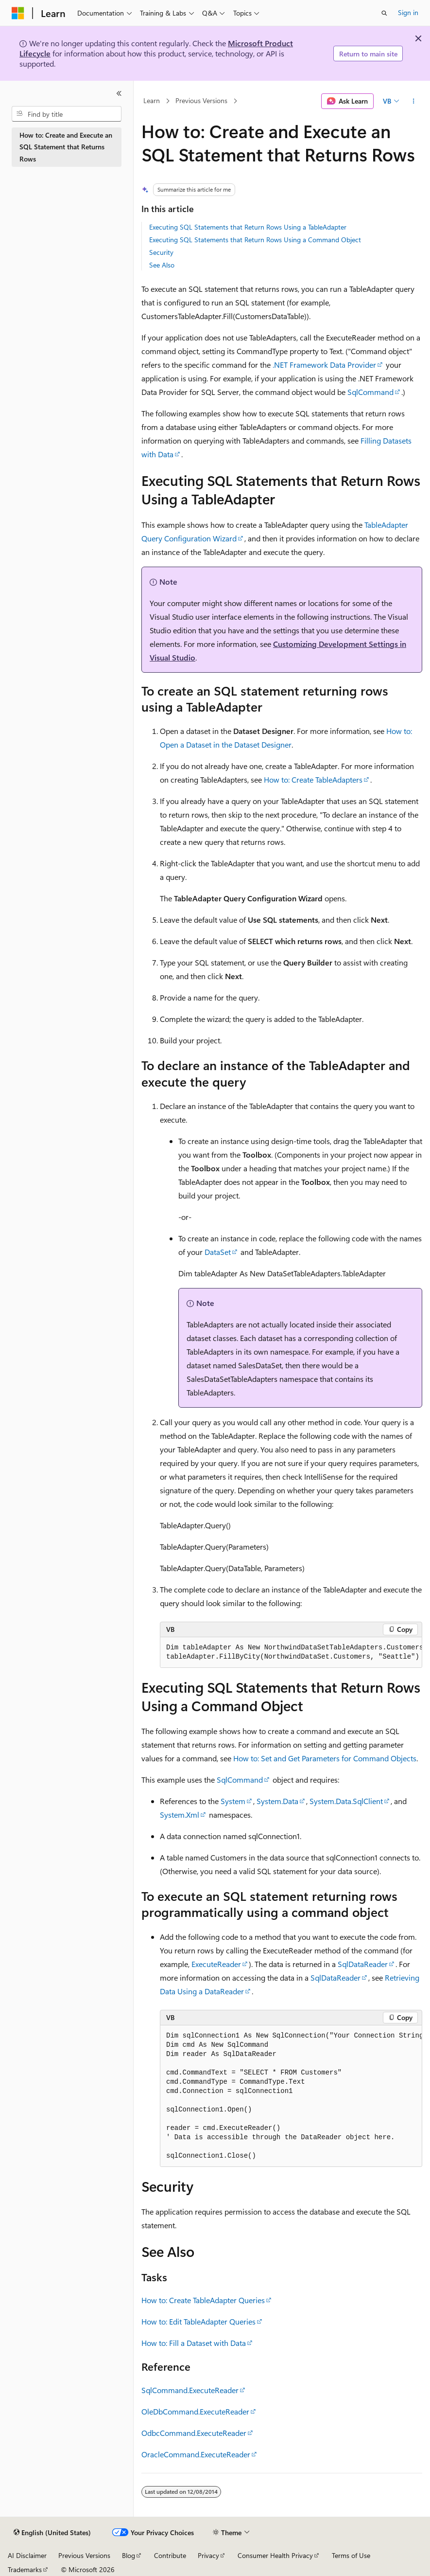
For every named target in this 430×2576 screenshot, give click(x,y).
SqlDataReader (363, 1964)
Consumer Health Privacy (275, 2555)
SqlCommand (370, 392)
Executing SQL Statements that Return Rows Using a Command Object (255, 239)
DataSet (218, 1252)
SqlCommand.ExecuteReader (190, 2390)
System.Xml (179, 1814)
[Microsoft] (18, 13)
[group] (291, 1652)
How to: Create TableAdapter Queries (203, 2300)
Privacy (208, 2555)
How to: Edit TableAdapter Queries (198, 2321)
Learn (151, 101)
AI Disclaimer (27, 2555)
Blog (128, 2555)
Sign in (408, 12)
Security (161, 252)
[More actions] (413, 101)
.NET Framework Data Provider (324, 364)
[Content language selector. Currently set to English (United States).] (52, 2532)
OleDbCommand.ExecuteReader (195, 2411)
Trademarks (25, 2569)
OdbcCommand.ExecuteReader (193, 2433)
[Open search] (384, 13)
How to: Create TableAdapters (313, 779)
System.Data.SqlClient (346, 1801)
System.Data (277, 1801)
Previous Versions (201, 101)
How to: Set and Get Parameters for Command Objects (324, 1758)
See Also (161, 264)
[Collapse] (119, 93)
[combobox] (66, 114)
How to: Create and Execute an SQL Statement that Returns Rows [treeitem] (65, 146)
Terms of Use (351, 2555)
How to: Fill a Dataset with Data (193, 2343)
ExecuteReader (216, 1964)
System (233, 1801)
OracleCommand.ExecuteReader (195, 2454)
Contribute (170, 2555)
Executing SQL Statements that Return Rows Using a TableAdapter (247, 227)
